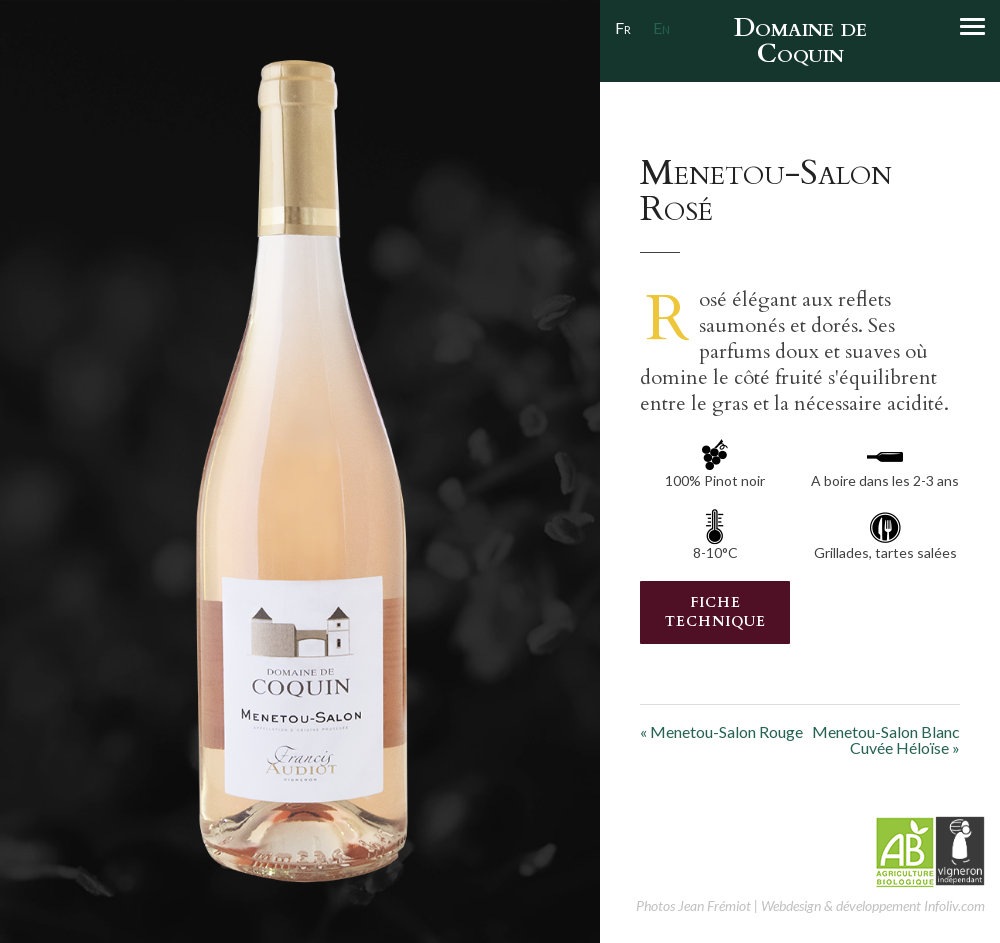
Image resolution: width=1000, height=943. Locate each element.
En (661, 27)
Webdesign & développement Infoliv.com (873, 905)
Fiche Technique (715, 612)
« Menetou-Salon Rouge (721, 732)
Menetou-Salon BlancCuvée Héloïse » (886, 740)
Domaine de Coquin (800, 40)
